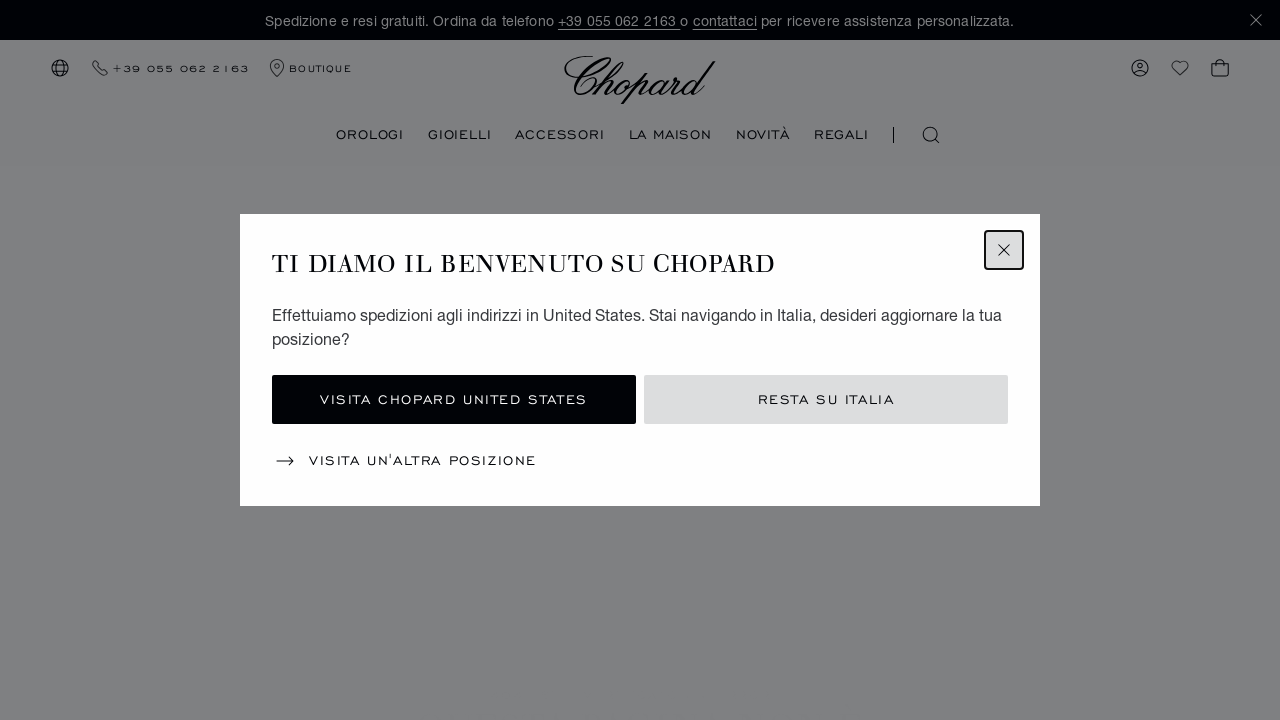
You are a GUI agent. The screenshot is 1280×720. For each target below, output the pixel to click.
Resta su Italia (826, 399)
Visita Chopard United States (454, 399)
